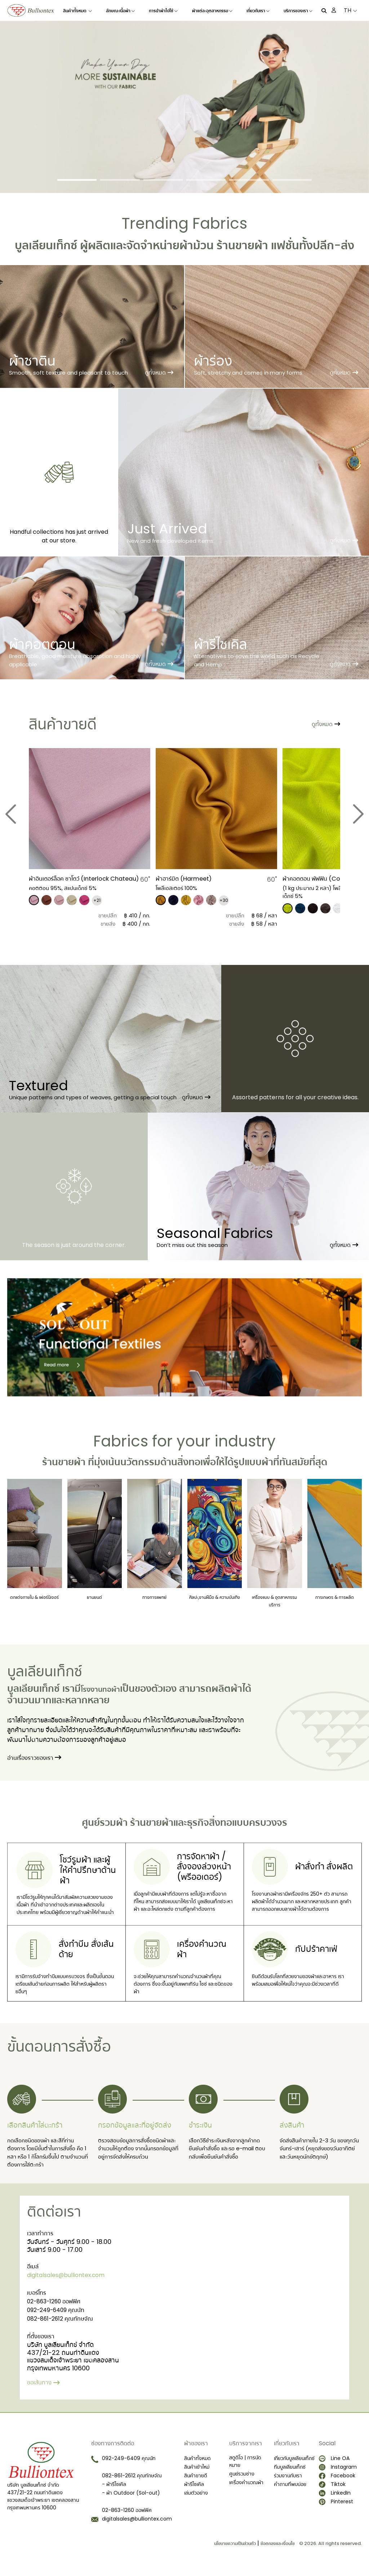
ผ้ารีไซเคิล (194, 2491)
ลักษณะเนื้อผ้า (120, 11)
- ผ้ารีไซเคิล (114, 2491)
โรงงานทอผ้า (107, 1688)
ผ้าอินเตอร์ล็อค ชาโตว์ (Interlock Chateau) (74, 882)
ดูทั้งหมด (159, 372)
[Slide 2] (119, 179)
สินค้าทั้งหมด (77, 11)
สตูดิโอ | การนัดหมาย (245, 2468)
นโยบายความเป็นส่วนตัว (235, 2550)
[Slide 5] (248, 179)
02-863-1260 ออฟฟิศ (59, 2310)
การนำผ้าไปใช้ (163, 11)
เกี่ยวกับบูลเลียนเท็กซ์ (294, 2465)
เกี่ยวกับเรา (258, 11)
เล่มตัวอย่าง (196, 2499)
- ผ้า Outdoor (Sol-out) (131, 2499)
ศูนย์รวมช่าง (241, 2480)
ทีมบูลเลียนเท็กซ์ (290, 2473)
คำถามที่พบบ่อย (290, 2491)
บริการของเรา (298, 11)
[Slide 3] (163, 179)
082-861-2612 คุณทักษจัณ (65, 2329)
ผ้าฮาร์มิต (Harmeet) (187, 878)
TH (350, 10)
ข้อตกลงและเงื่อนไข (278, 2550)
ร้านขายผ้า (242, 245)
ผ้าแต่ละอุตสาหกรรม (212, 11)
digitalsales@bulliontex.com (72, 2282)
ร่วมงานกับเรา (288, 2482)
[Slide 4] (206, 179)
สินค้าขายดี (195, 2482)
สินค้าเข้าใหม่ (196, 2473)
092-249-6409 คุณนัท (60, 2319)
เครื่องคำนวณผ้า (246, 2489)
